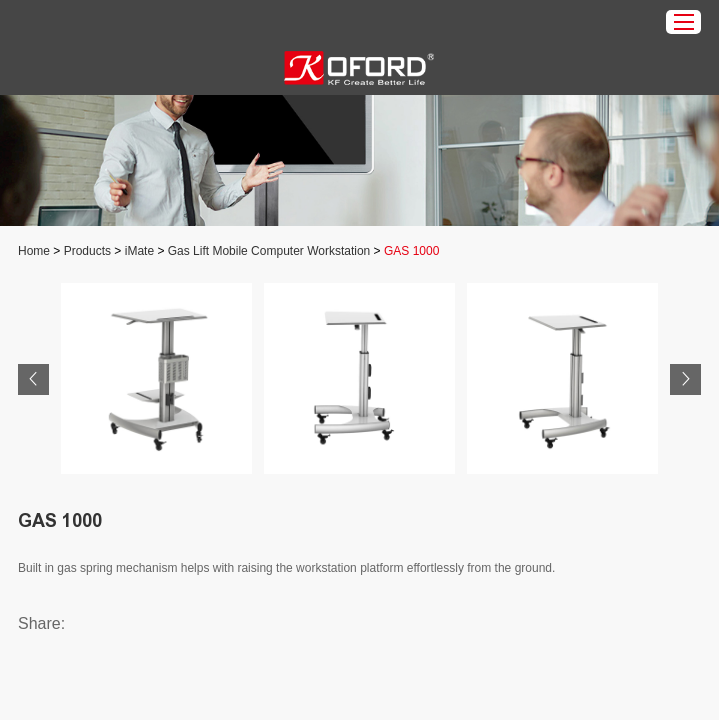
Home (34, 251)
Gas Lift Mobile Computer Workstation (269, 251)
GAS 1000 (411, 251)
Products (87, 251)
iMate (139, 251)
